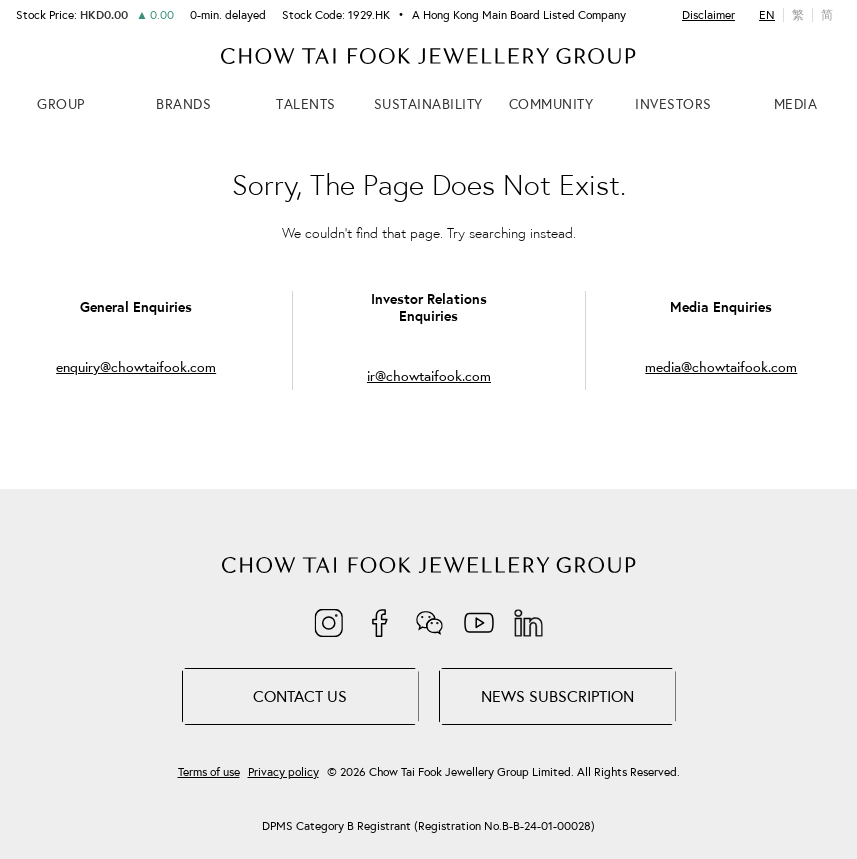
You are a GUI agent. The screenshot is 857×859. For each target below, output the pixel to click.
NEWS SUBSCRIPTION (557, 696)
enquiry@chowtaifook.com (136, 367)
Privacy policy (283, 772)
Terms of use (209, 772)
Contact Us (300, 696)
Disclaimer (708, 15)
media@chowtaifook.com (721, 367)
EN (767, 14)
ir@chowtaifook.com (429, 376)
